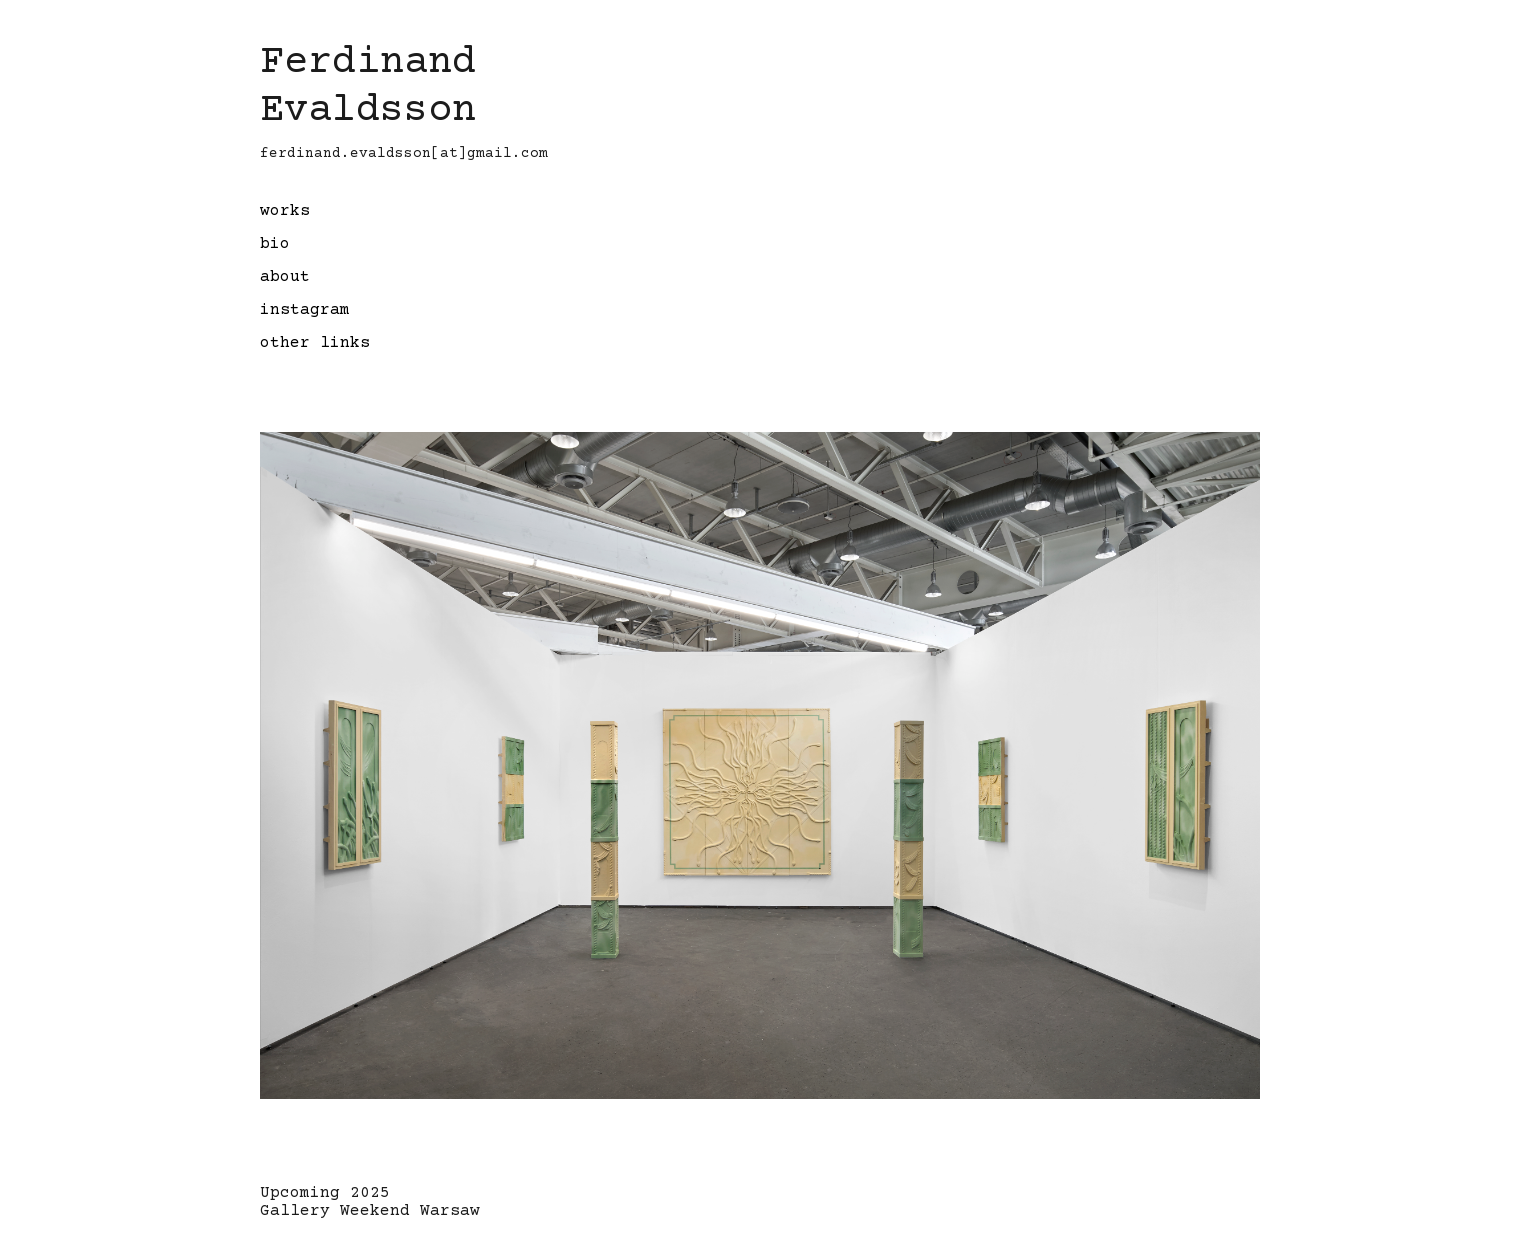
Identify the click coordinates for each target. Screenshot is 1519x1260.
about (285, 277)
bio (275, 244)
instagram (305, 310)
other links (315, 343)
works (285, 211)
